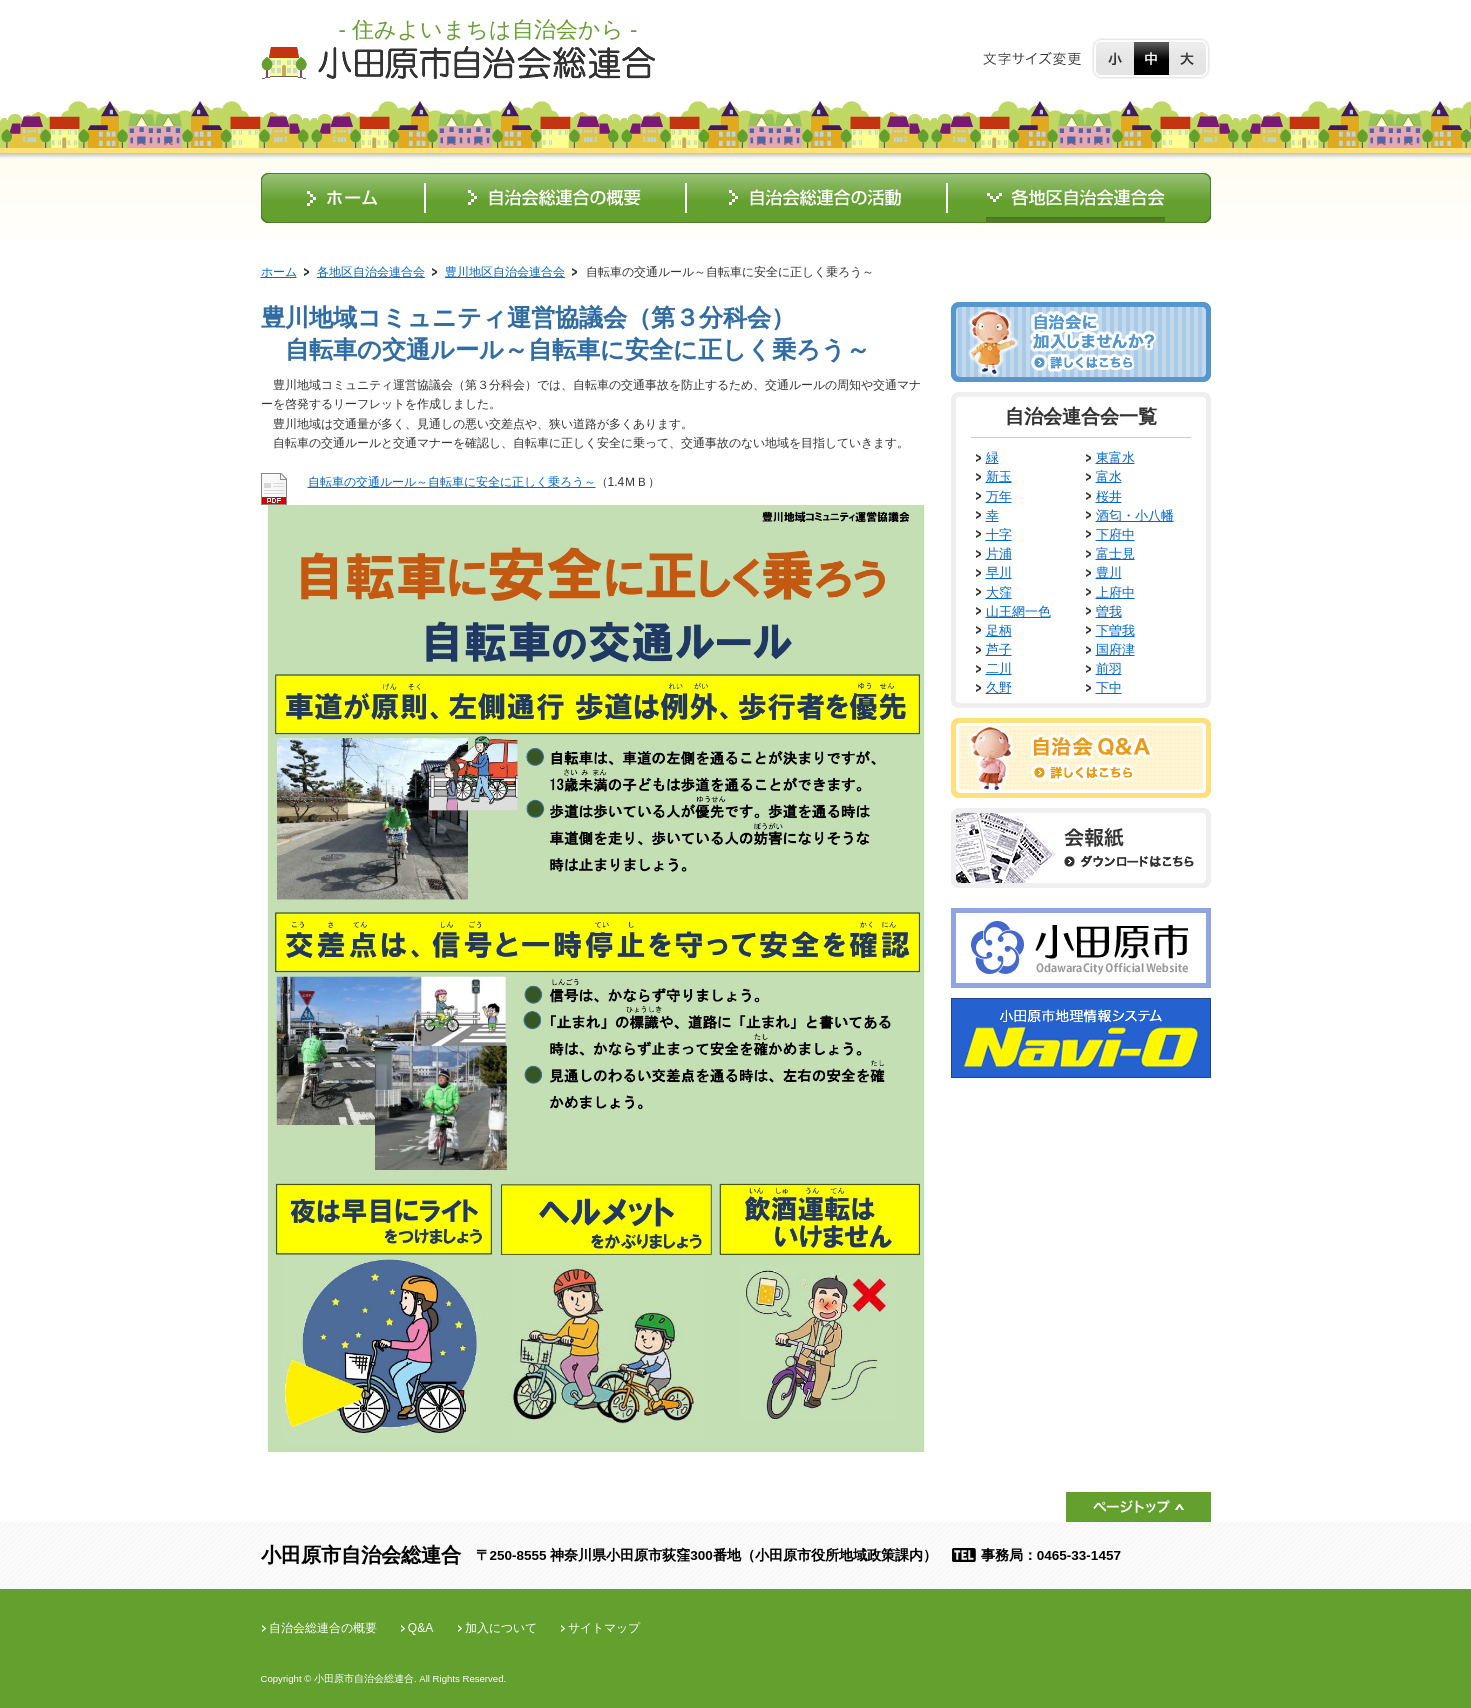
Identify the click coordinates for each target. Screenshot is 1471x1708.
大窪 (999, 592)
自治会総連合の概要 (323, 1628)
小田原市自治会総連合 (458, 62)
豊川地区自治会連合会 (505, 272)
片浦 (999, 553)
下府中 (1115, 534)
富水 (1109, 476)
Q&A (420, 1628)
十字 (999, 534)
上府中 (1115, 592)
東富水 (1115, 457)
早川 (999, 572)
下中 (1109, 687)
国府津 (1115, 649)
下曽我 (1115, 630)
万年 (999, 496)
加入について (501, 1628)
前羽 (1109, 668)
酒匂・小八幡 (1135, 515)
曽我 (1109, 611)
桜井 (1109, 496)
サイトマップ (604, 1628)
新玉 (999, 476)
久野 (999, 687)
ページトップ (1138, 1507)
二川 (999, 668)
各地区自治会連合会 (371, 272)
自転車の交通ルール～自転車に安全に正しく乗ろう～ (452, 482)
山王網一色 (1018, 611)
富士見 (1115, 553)
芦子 (999, 649)
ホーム (279, 272)
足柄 (999, 630)
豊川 (1109, 572)
